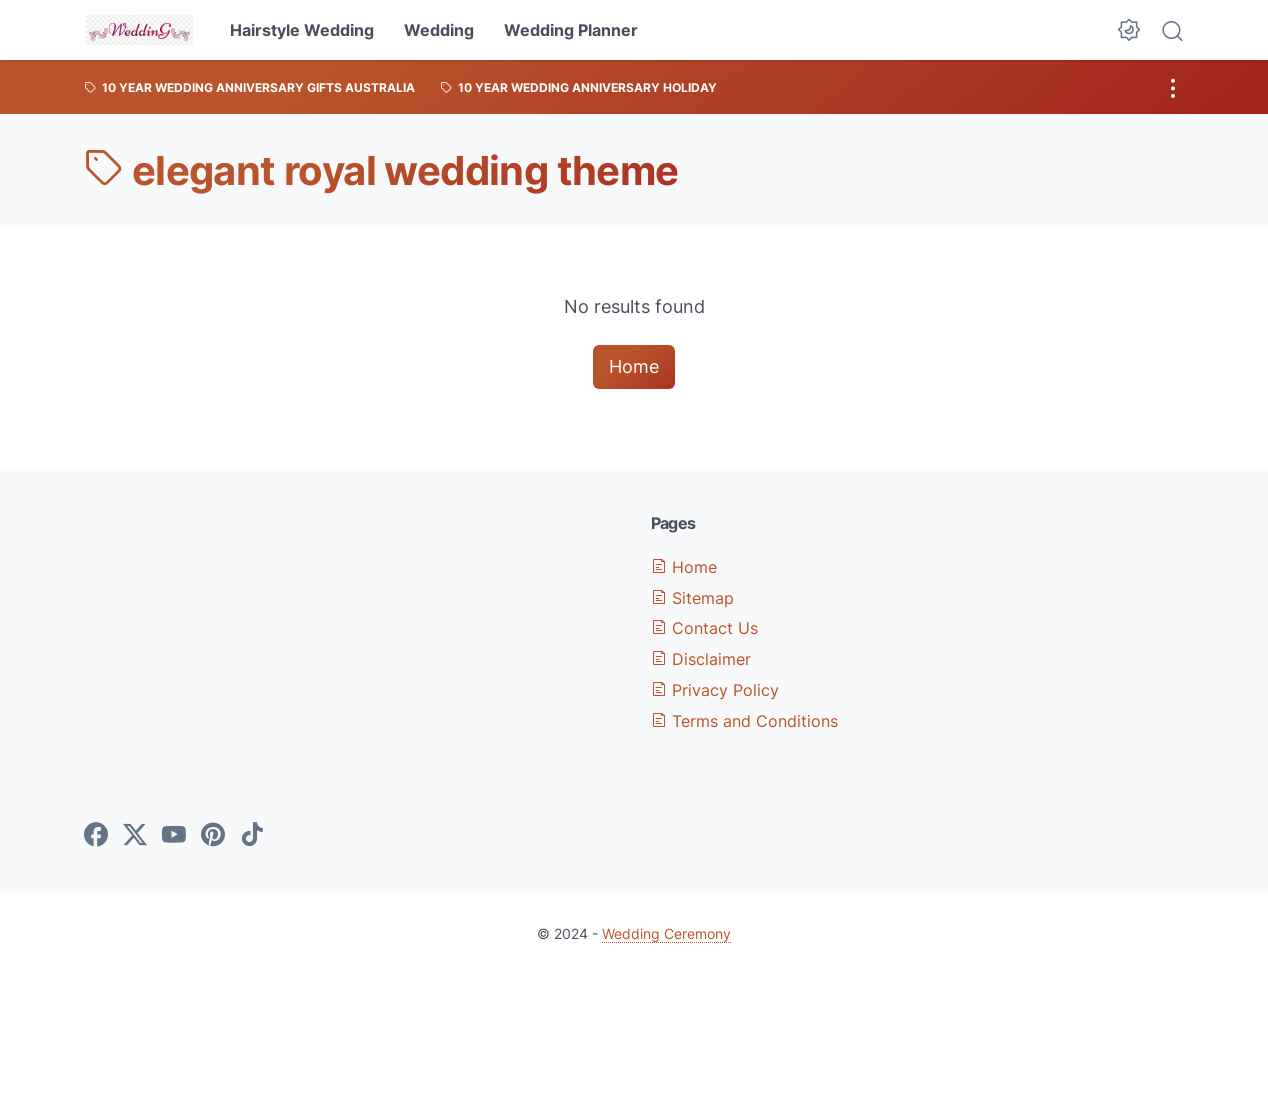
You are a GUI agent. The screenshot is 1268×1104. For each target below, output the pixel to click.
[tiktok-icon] (252, 836)
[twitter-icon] (135, 836)
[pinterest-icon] (213, 836)
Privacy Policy (715, 690)
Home (634, 366)
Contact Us (704, 628)
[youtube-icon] (174, 836)
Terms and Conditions (744, 721)
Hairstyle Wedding (302, 30)
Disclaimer (701, 659)
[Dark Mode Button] (1129, 30)
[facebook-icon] (96, 836)
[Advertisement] (351, 653)
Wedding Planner (571, 30)
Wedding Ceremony (666, 933)
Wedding (439, 30)
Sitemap (692, 598)
